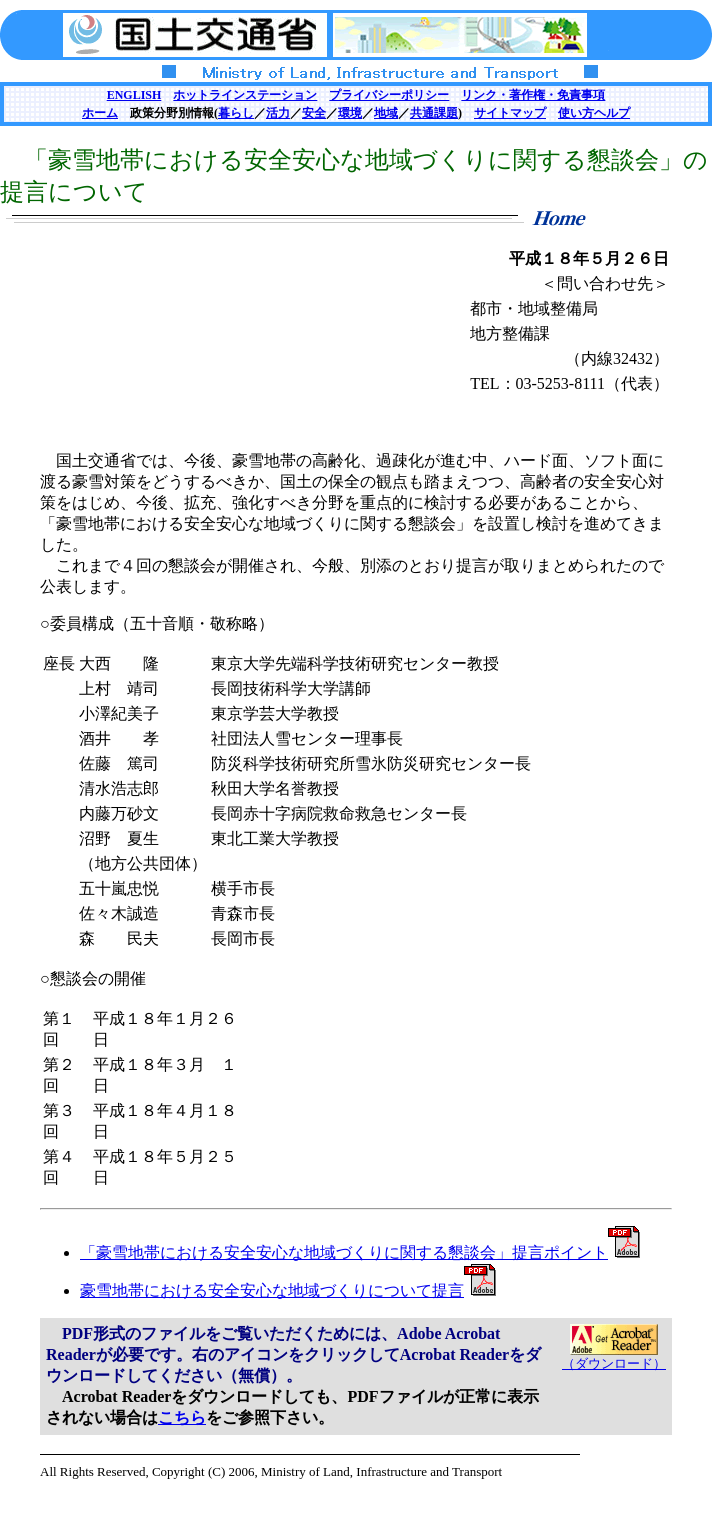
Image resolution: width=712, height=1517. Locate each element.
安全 (314, 113)
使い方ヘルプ (594, 113)
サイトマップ (510, 113)
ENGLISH (134, 95)
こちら (182, 1417)
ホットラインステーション (245, 95)
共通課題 (434, 113)
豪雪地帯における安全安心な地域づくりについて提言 (288, 1290)
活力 (278, 113)
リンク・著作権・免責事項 (533, 95)
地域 (386, 113)
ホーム (100, 113)
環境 (350, 113)
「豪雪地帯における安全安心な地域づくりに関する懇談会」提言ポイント (360, 1252)
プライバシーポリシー (389, 95)
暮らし (236, 113)
